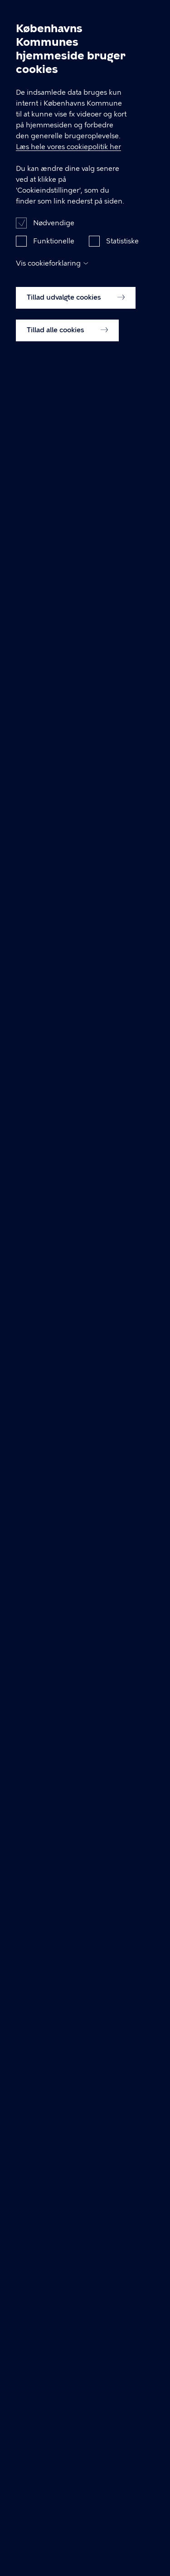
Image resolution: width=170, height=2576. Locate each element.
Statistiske (122, 249)
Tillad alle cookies (67, 338)
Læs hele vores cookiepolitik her (68, 155)
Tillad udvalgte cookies (76, 305)
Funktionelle (53, 249)
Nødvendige (53, 231)
